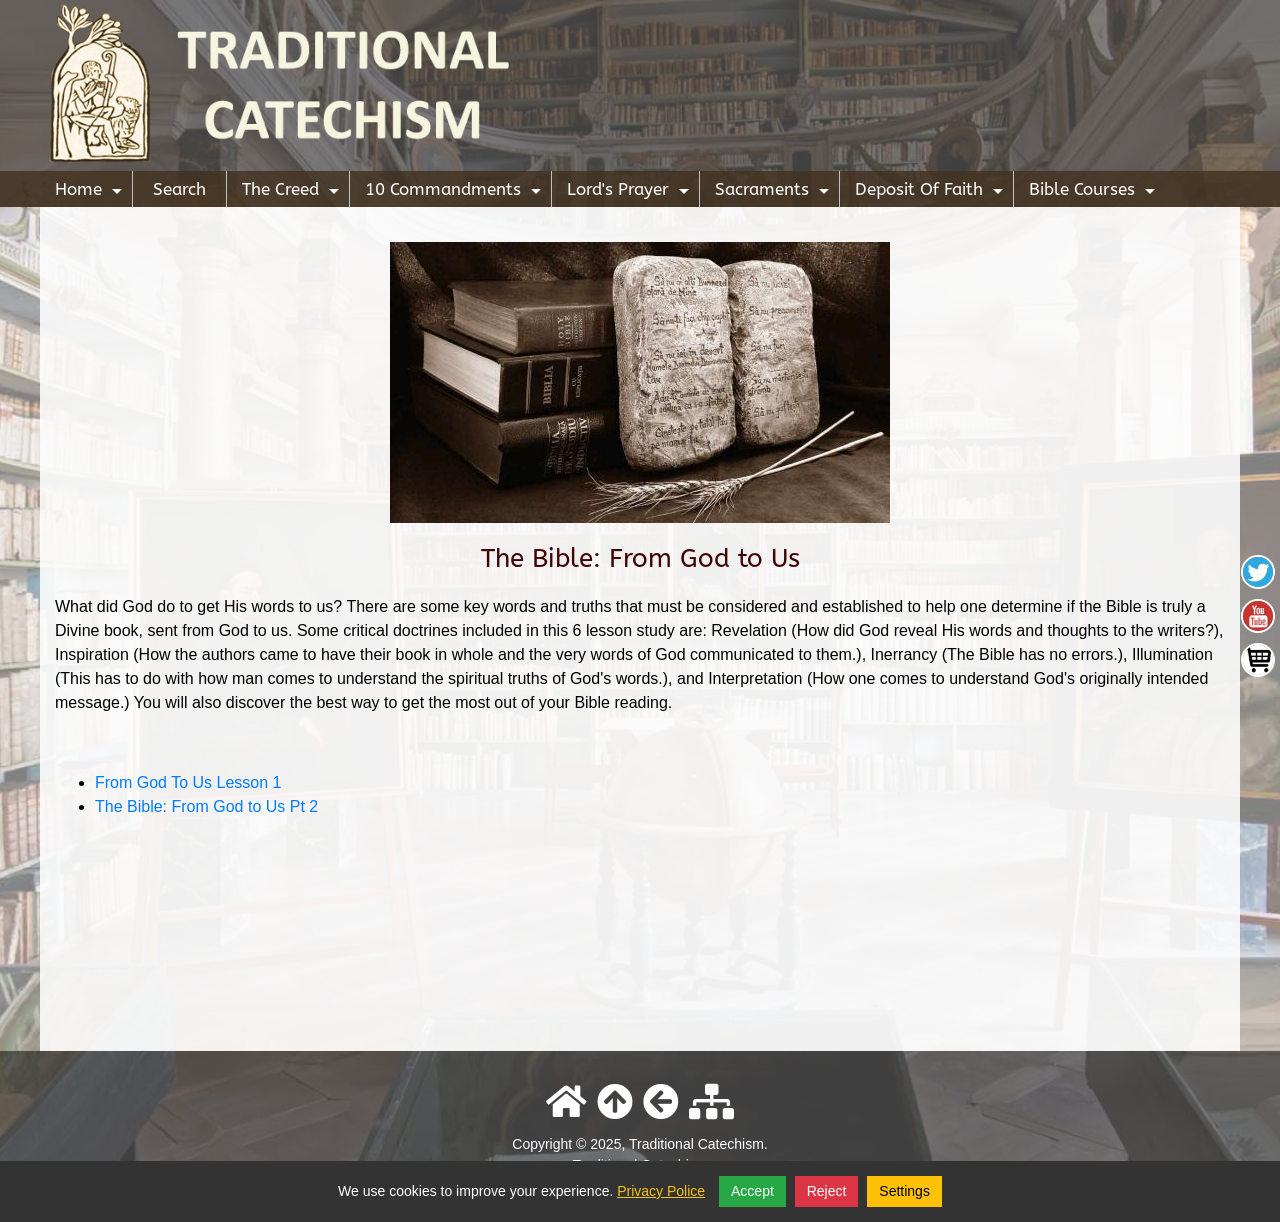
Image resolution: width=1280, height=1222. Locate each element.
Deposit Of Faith (931, 193)
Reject (827, 1191)
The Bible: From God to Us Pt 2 (206, 806)
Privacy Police (661, 1191)
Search (179, 189)
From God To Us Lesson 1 (188, 782)
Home (91, 193)
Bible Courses (1094, 193)
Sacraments (774, 193)
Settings (904, 1191)
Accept (752, 1191)
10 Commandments (455, 193)
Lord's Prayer (630, 193)
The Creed (293, 193)
